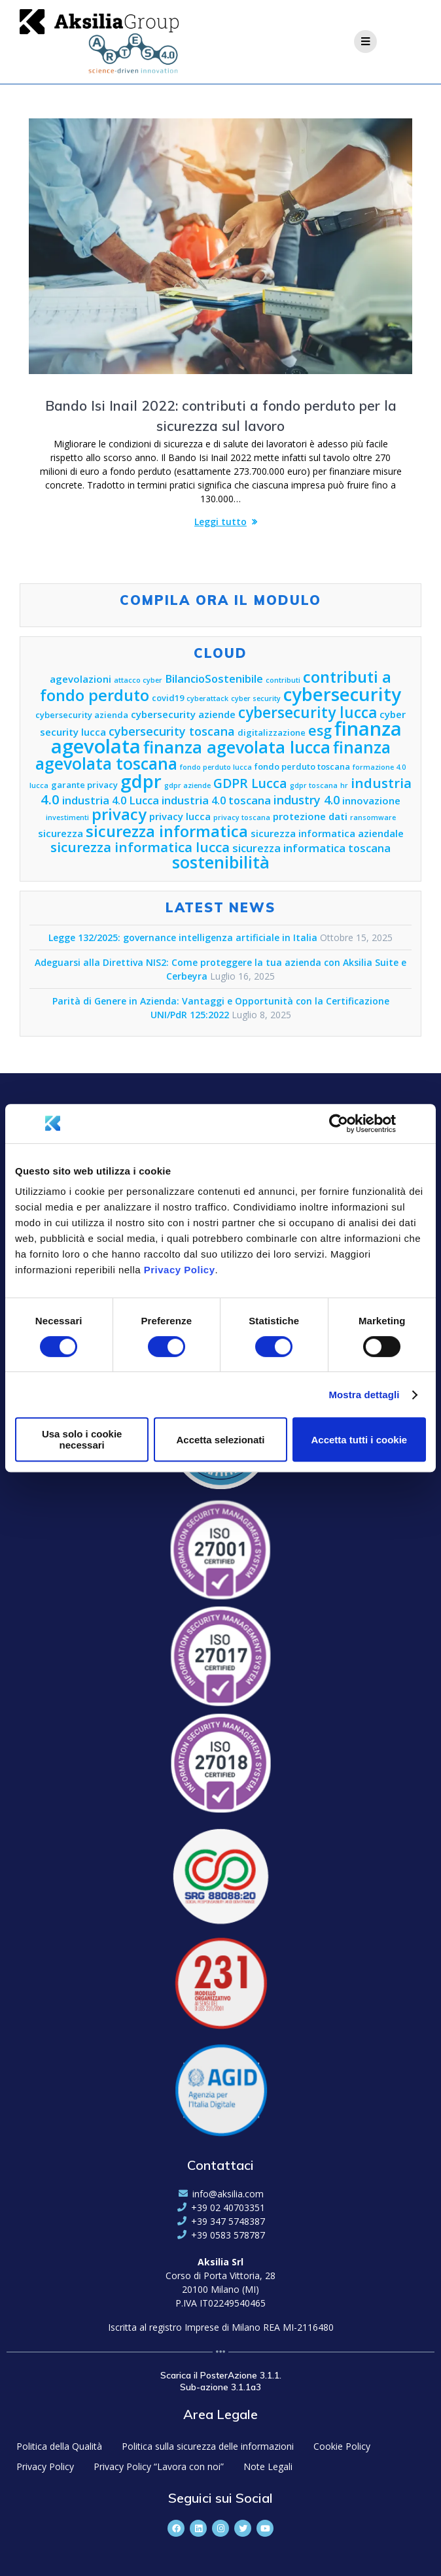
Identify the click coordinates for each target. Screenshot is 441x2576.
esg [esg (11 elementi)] (320, 730)
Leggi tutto (220, 521)
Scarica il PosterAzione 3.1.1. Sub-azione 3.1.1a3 (220, 2381)
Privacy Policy (179, 1269)
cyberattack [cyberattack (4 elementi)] (207, 698)
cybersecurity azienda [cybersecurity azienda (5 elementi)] (81, 715)
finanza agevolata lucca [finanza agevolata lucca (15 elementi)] (236, 747)
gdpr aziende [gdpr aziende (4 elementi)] (187, 785)
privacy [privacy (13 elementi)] (119, 814)
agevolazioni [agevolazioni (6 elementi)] (80, 678)
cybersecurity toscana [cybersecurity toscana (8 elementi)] (172, 731)
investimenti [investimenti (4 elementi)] (67, 817)
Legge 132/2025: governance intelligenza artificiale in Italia (182, 937)
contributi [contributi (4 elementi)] (283, 680)
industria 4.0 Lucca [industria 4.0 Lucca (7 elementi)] (110, 800)
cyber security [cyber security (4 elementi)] (256, 698)
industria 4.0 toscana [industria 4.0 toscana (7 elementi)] (216, 800)
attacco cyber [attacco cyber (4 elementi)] (138, 680)
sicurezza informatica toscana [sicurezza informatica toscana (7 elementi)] (311, 847)
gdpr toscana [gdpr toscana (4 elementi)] (314, 785)
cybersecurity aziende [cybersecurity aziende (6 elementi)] (183, 714)
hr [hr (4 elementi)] (344, 785)
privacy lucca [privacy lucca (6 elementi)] (180, 816)
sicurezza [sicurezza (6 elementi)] (60, 833)
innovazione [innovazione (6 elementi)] (371, 800)
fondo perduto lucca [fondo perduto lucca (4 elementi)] (216, 767)
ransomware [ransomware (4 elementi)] (373, 817)
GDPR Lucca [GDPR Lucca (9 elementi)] (250, 783)
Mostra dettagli (363, 1394)
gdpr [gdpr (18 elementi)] (141, 781)
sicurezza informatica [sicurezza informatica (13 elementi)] (167, 831)
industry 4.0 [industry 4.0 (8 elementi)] (306, 800)
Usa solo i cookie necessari (82, 1439)
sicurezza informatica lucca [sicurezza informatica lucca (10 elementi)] (140, 847)
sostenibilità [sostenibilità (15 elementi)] (221, 862)
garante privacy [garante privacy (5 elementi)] (84, 785)
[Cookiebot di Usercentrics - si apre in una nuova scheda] (338, 1123)
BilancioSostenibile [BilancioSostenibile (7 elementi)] (214, 678)
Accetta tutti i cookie (359, 1439)
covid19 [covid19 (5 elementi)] (168, 698)
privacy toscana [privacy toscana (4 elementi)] (241, 817)
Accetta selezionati (220, 1439)
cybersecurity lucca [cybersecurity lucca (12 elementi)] (307, 712)
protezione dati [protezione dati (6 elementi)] (310, 816)
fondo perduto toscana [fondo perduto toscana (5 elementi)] (302, 766)
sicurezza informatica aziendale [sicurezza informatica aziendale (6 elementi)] (327, 833)
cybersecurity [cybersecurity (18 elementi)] (342, 694)
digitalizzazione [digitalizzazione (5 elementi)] (272, 732)
